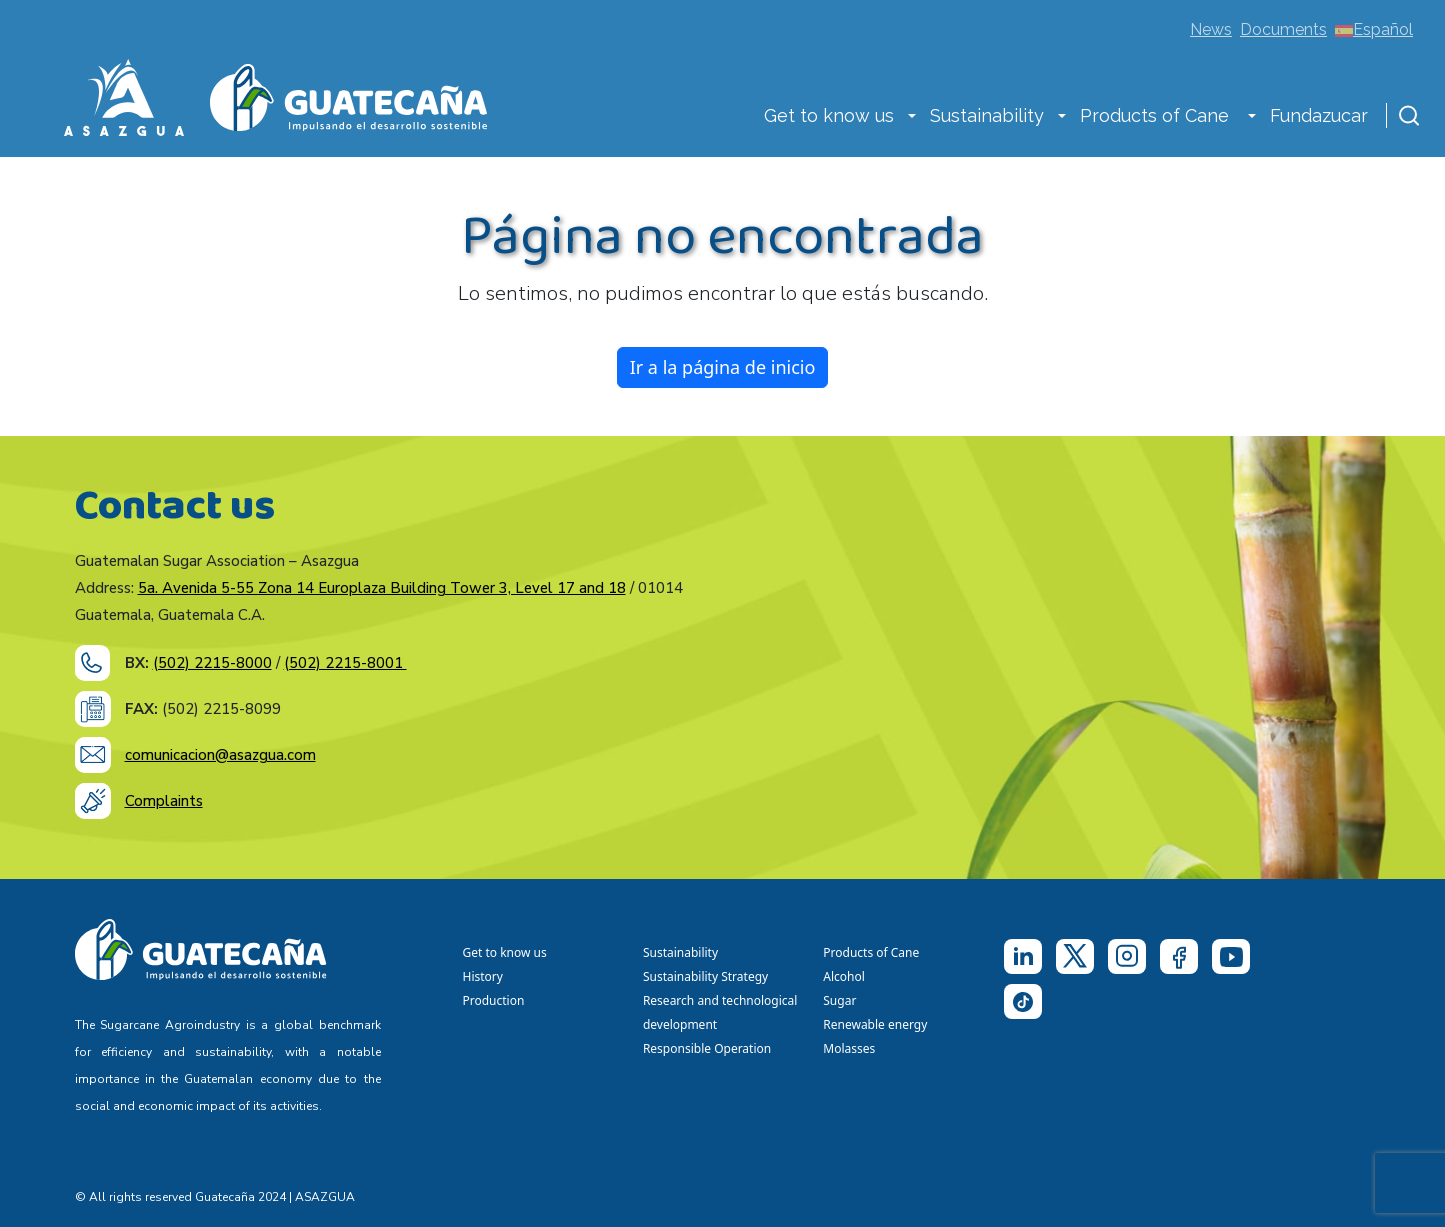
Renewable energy (876, 1024)
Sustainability (987, 115)
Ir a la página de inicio (723, 367)
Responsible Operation (710, 1048)
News (1211, 29)
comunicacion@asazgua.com (220, 755)
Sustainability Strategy (705, 976)
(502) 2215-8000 (212, 663)
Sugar (839, 1000)
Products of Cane (1157, 115)
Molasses (849, 1048)
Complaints (164, 801)
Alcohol (844, 976)
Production (494, 1000)
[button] (912, 118)
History (483, 976)
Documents (1283, 29)
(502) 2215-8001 (345, 663)
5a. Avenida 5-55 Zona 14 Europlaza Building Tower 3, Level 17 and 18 (382, 588)
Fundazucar (1319, 115)
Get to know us (829, 115)
